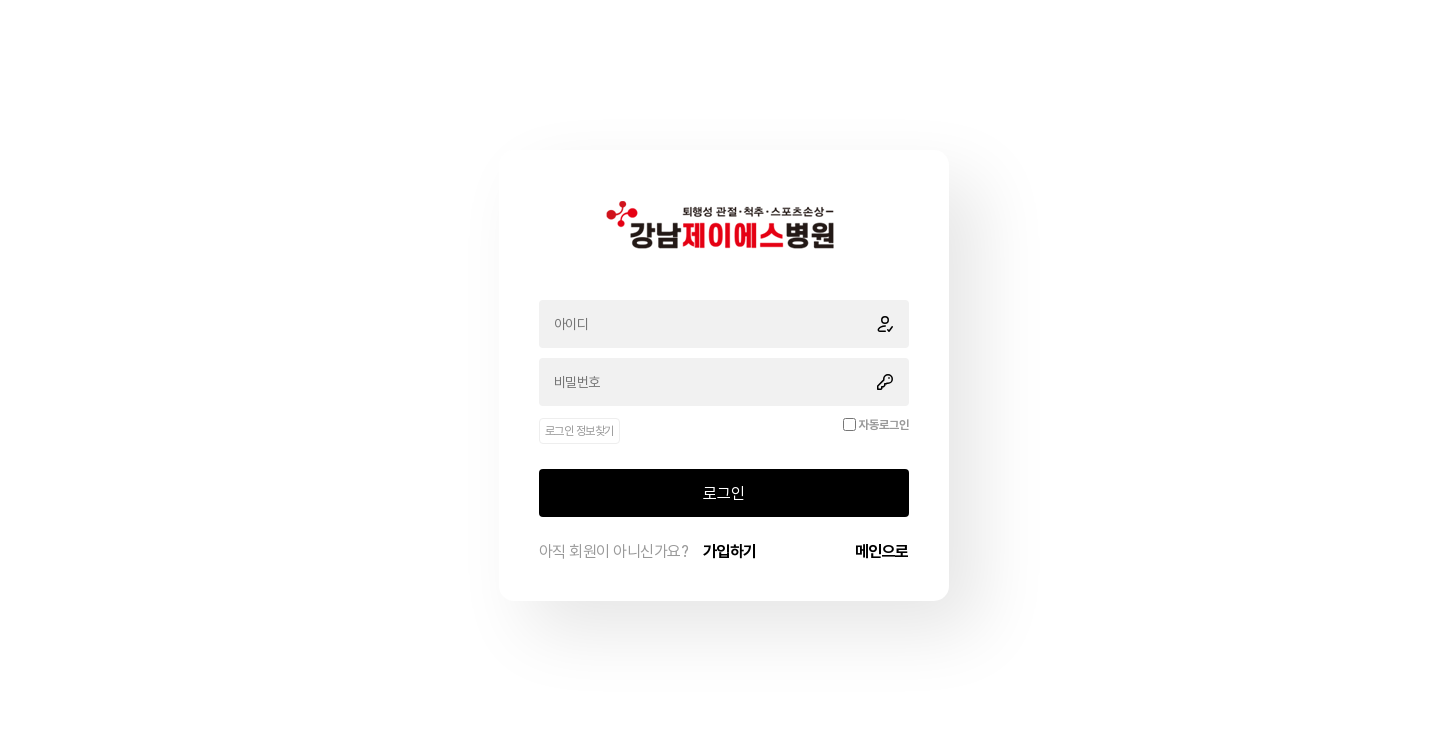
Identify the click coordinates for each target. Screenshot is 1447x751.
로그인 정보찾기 (579, 431)
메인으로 (882, 551)
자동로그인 (884, 425)
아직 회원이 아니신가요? (648, 551)
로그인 (724, 493)
